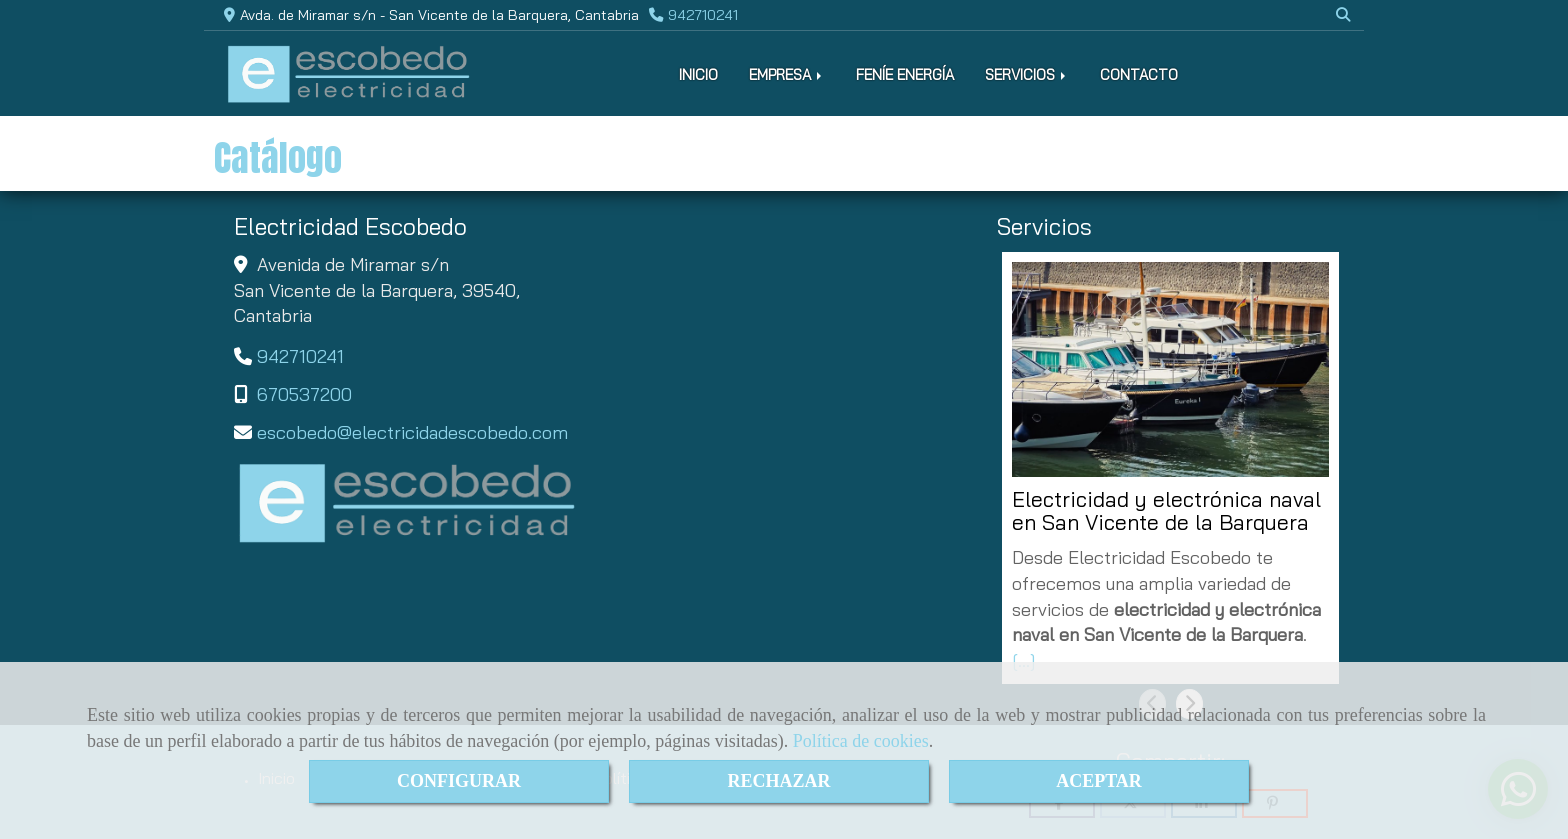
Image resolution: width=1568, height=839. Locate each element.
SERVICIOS (1027, 74)
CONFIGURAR (459, 781)
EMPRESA (787, 74)
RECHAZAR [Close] (778, 781)
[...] (1024, 660)
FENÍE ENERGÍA (905, 74)
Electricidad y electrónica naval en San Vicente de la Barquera (1166, 511)
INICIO (698, 74)
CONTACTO (1139, 74)
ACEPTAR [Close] (1099, 781)
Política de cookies (861, 741)
